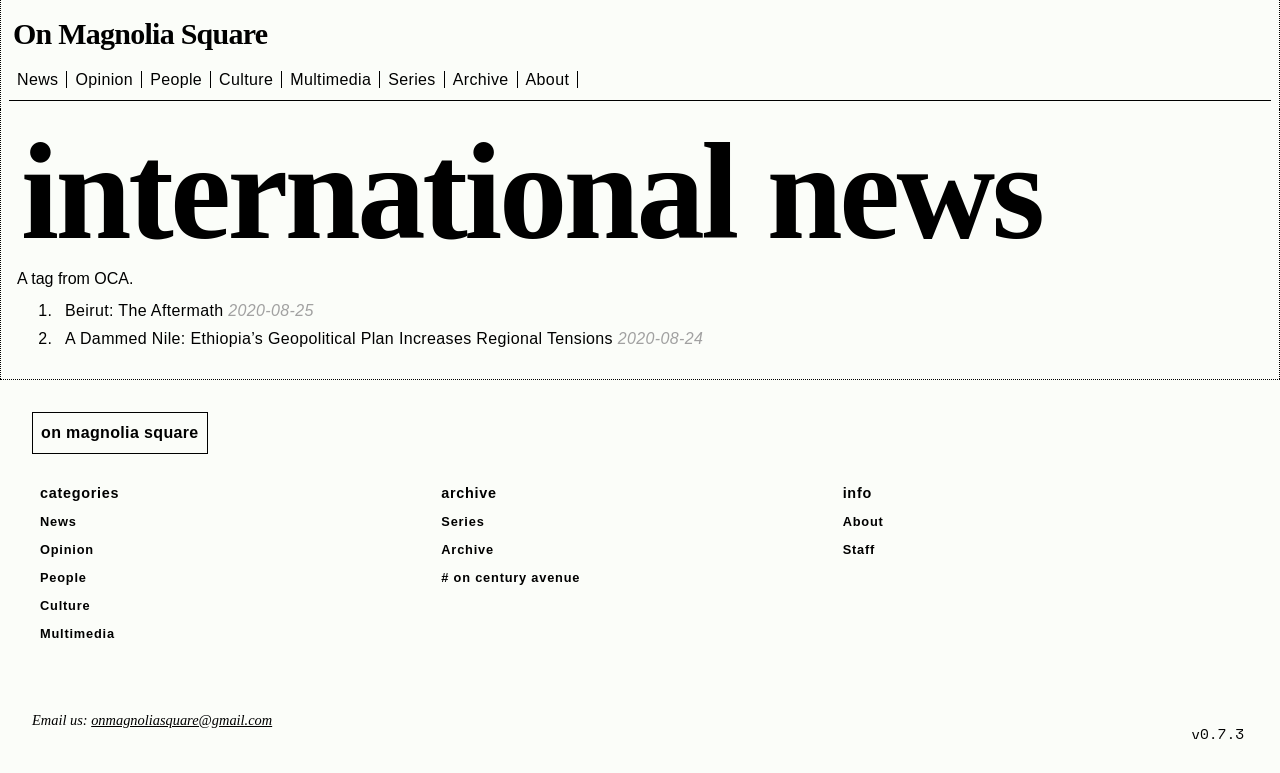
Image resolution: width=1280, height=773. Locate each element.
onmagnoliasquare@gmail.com (181, 720)
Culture (246, 79)
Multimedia (330, 79)
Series (412, 79)
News (37, 79)
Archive (481, 79)
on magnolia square (120, 432)
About (548, 79)
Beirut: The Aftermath (189, 310)
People (176, 79)
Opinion (104, 79)
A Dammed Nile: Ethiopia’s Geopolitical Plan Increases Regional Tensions (384, 338)
